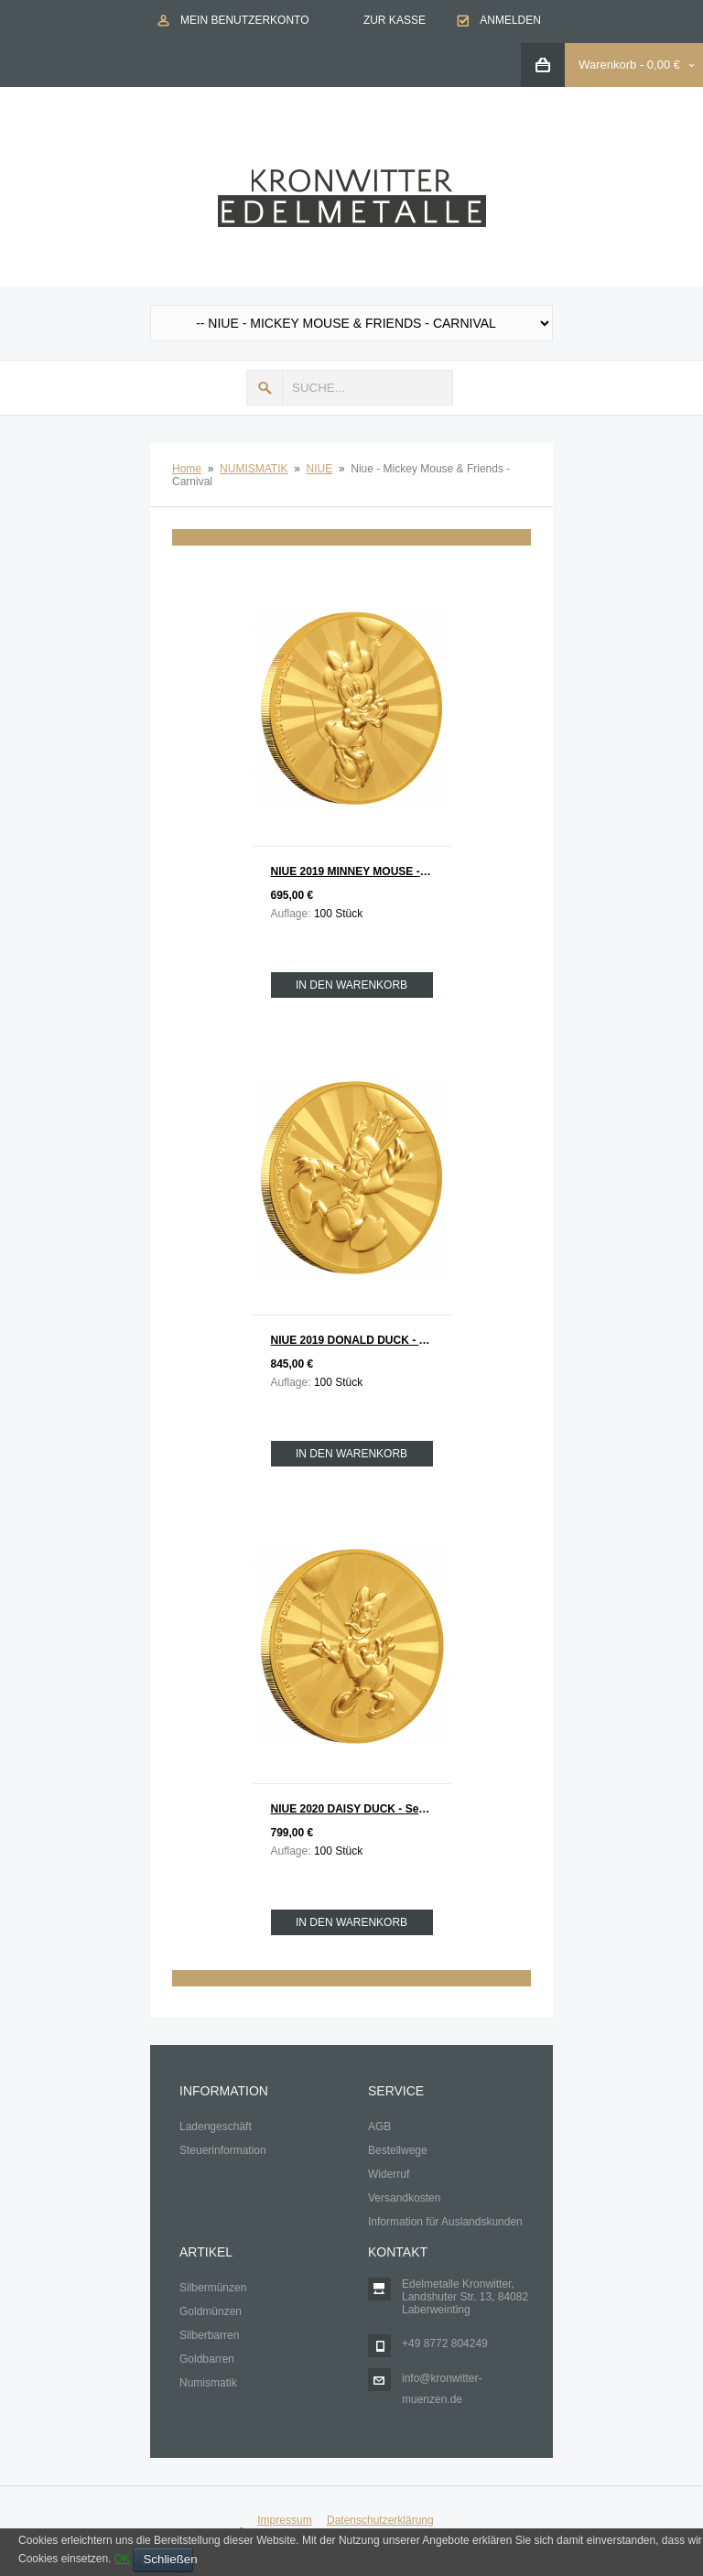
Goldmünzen (210, 2311)
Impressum (284, 2520)
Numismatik (208, 2382)
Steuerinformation (222, 2150)
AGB (379, 2126)
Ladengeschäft (215, 2126)
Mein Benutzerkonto (244, 20)
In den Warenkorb (351, 985)
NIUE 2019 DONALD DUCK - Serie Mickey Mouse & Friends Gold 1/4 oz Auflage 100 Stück (361, 1340)
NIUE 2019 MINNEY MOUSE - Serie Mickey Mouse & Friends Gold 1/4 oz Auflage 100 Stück (361, 871)
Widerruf (388, 2174)
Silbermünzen (212, 2287)
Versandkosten (404, 2198)
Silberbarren (209, 2335)
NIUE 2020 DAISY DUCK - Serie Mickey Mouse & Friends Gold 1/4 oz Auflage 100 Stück (361, 1808)
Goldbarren (206, 2359)
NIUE (320, 468)
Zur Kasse (394, 20)
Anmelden (510, 20)
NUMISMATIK (253, 468)
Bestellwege (397, 2150)
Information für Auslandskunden (445, 2221)
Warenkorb (607, 64)
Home (186, 468)
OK (122, 2558)
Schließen (168, 2559)
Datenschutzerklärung (380, 2520)
